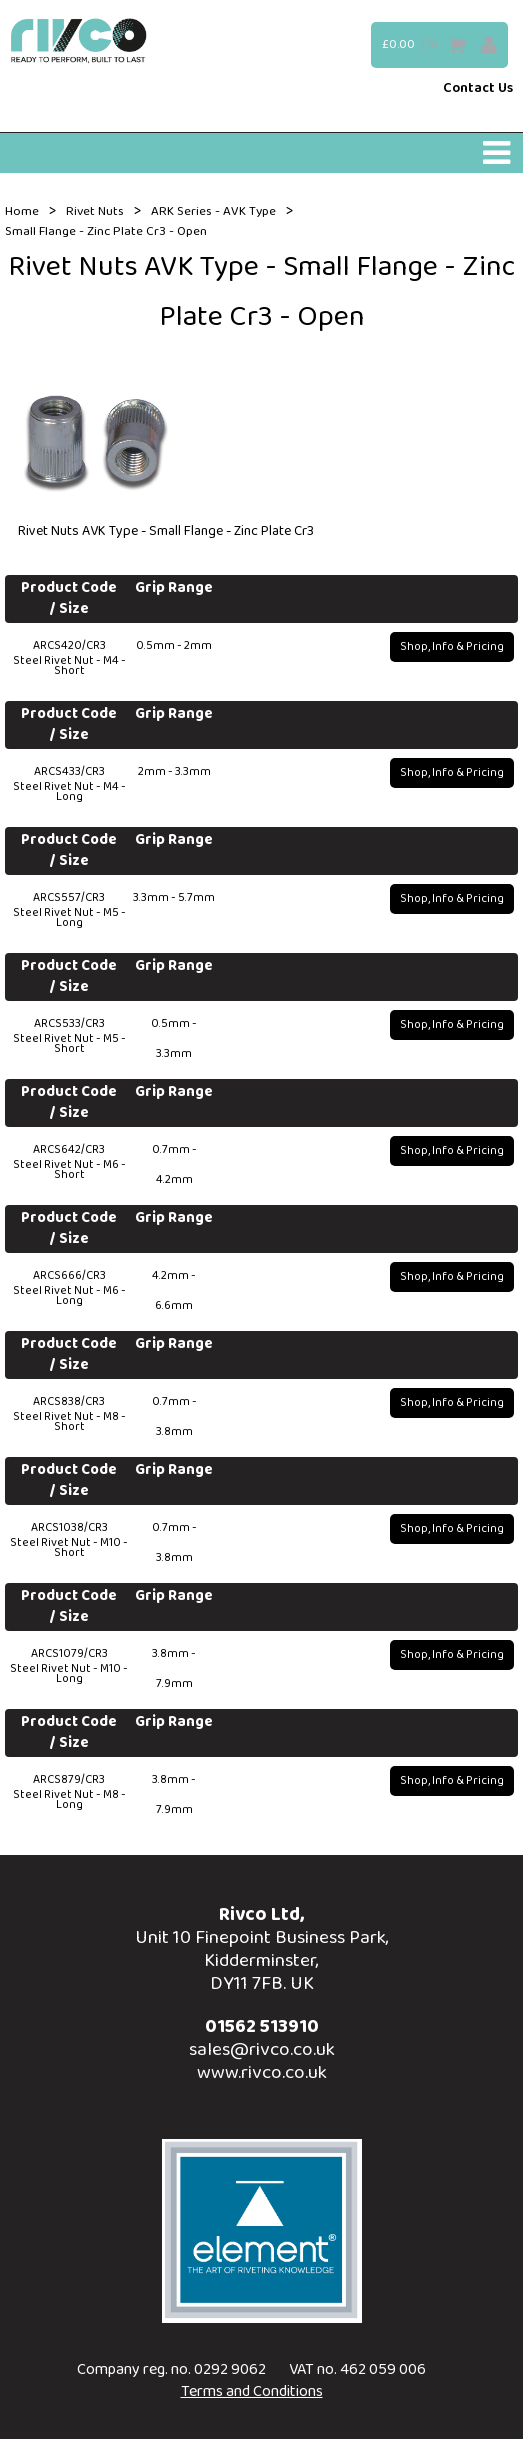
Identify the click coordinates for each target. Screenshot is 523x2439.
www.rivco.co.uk (262, 2072)
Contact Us (478, 89)
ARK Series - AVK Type (213, 212)
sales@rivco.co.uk (262, 2049)
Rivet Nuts (95, 212)
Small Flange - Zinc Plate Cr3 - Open (106, 232)
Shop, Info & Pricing (452, 646)
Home (22, 212)
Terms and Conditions (252, 2391)
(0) (430, 44)
